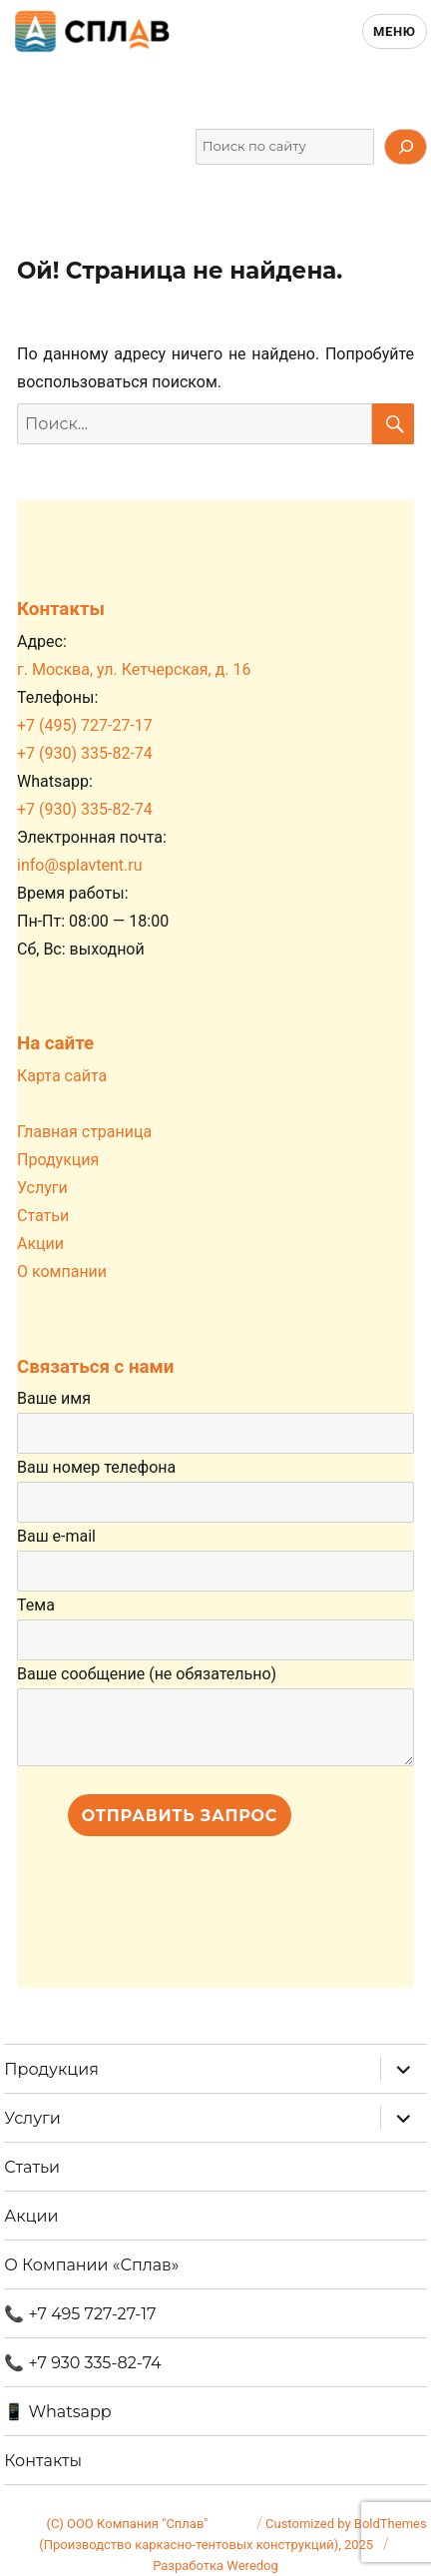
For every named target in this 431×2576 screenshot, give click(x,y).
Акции (40, 1243)
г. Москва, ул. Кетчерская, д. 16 (133, 669)
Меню (394, 31)
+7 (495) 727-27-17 (85, 725)
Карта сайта (62, 1075)
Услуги (42, 1187)
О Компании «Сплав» (91, 2264)
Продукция (58, 1159)
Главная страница (84, 1131)
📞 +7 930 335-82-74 (82, 2362)
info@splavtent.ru (80, 865)
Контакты (43, 2460)
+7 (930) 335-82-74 (85, 753)
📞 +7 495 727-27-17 (80, 2313)
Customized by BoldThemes (346, 2523)
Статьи (43, 1215)
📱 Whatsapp (57, 2411)
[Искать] (405, 147)
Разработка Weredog (215, 2565)
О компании (62, 1271)
